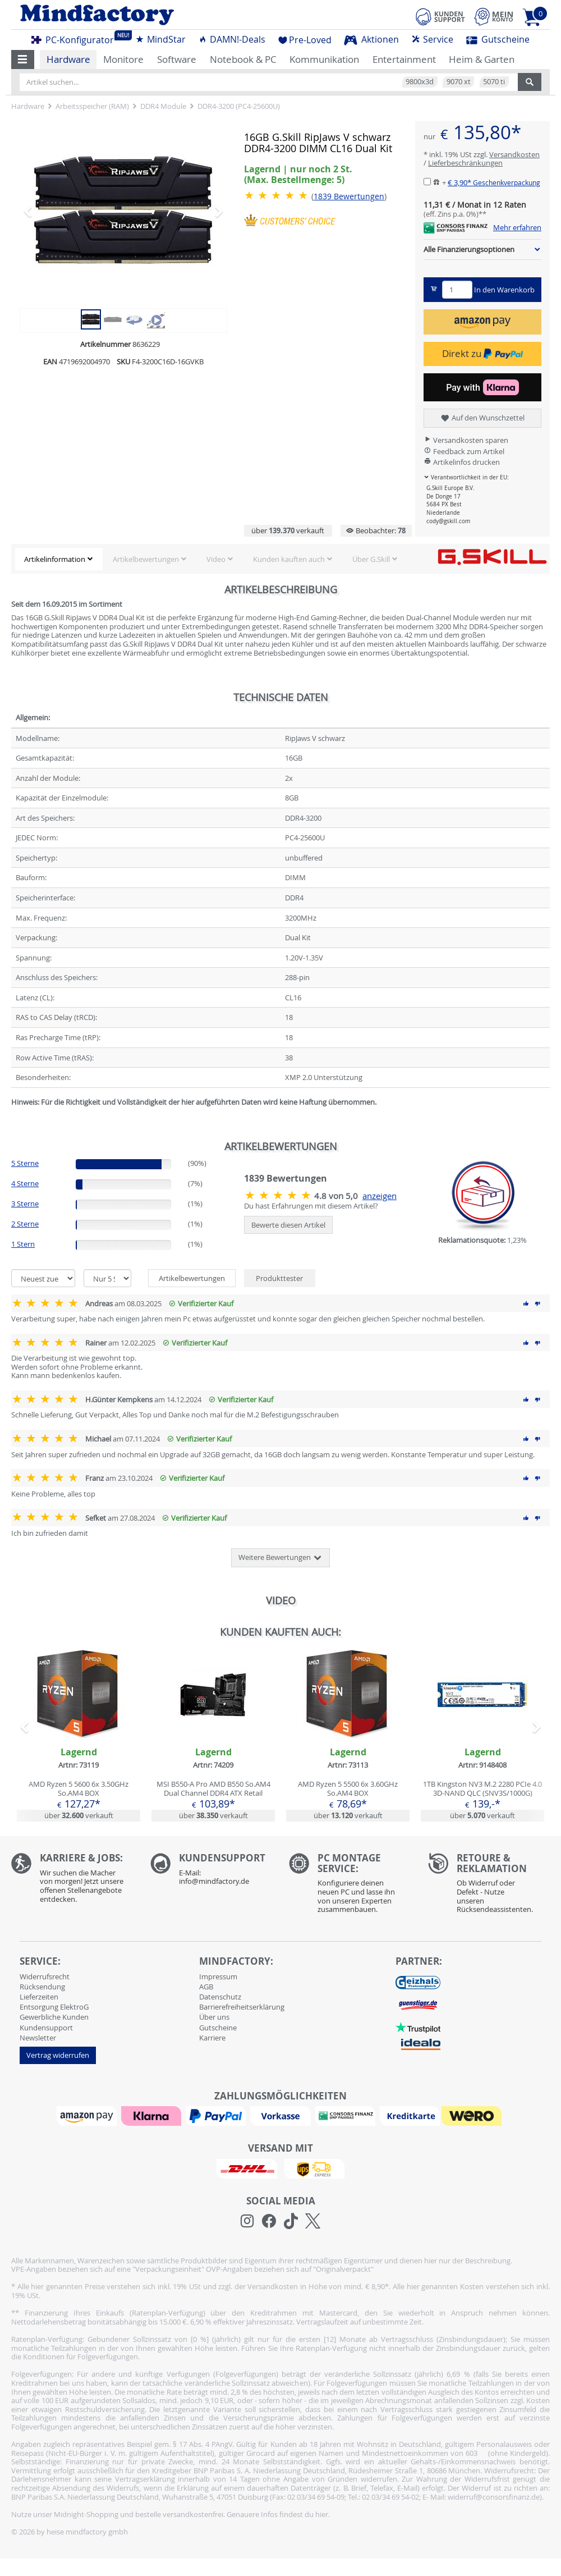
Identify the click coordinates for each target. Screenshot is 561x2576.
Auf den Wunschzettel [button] (482, 418)
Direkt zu (482, 353)
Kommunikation (324, 59)
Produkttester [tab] (279, 1278)
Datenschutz (220, 1997)
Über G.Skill (371, 559)
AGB (206, 1987)
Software (176, 59)
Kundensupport (46, 2028)
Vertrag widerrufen (57, 2055)
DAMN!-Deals (231, 39)
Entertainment (404, 59)
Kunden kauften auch (289, 559)
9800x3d (420, 81)
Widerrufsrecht (45, 1976)
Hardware (68, 59)
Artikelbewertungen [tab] (192, 1278)
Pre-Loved (305, 40)
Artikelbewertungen (146, 559)
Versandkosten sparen (466, 440)
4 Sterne (25, 1183)
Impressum (218, 1976)
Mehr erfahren (517, 227)
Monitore (123, 59)
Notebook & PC (243, 59)
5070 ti (494, 81)
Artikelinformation (54, 559)
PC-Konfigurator (75, 38)
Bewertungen (349, 196)
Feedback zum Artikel (464, 451)
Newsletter (38, 2038)
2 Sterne (25, 1224)
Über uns (214, 2017)
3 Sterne (25, 1203)
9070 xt (459, 81)
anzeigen (379, 1196)
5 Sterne (25, 1163)
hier (321, 2514)
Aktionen (371, 39)
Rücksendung (42, 1987)
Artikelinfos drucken (462, 462)
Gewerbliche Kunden (54, 2017)
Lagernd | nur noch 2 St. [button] (298, 174)
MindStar (160, 39)
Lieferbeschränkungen (465, 163)
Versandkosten (514, 154)
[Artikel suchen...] (269, 82)
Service (432, 39)
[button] (22, 59)
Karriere (212, 2038)
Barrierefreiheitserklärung (241, 2007)
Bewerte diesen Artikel (288, 1225)
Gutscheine (498, 39)
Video (216, 559)
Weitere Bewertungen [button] (280, 1557)
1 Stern (23, 1244)
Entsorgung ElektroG (54, 2007)
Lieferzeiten (39, 1997)
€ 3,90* (494, 182)
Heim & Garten (481, 59)
